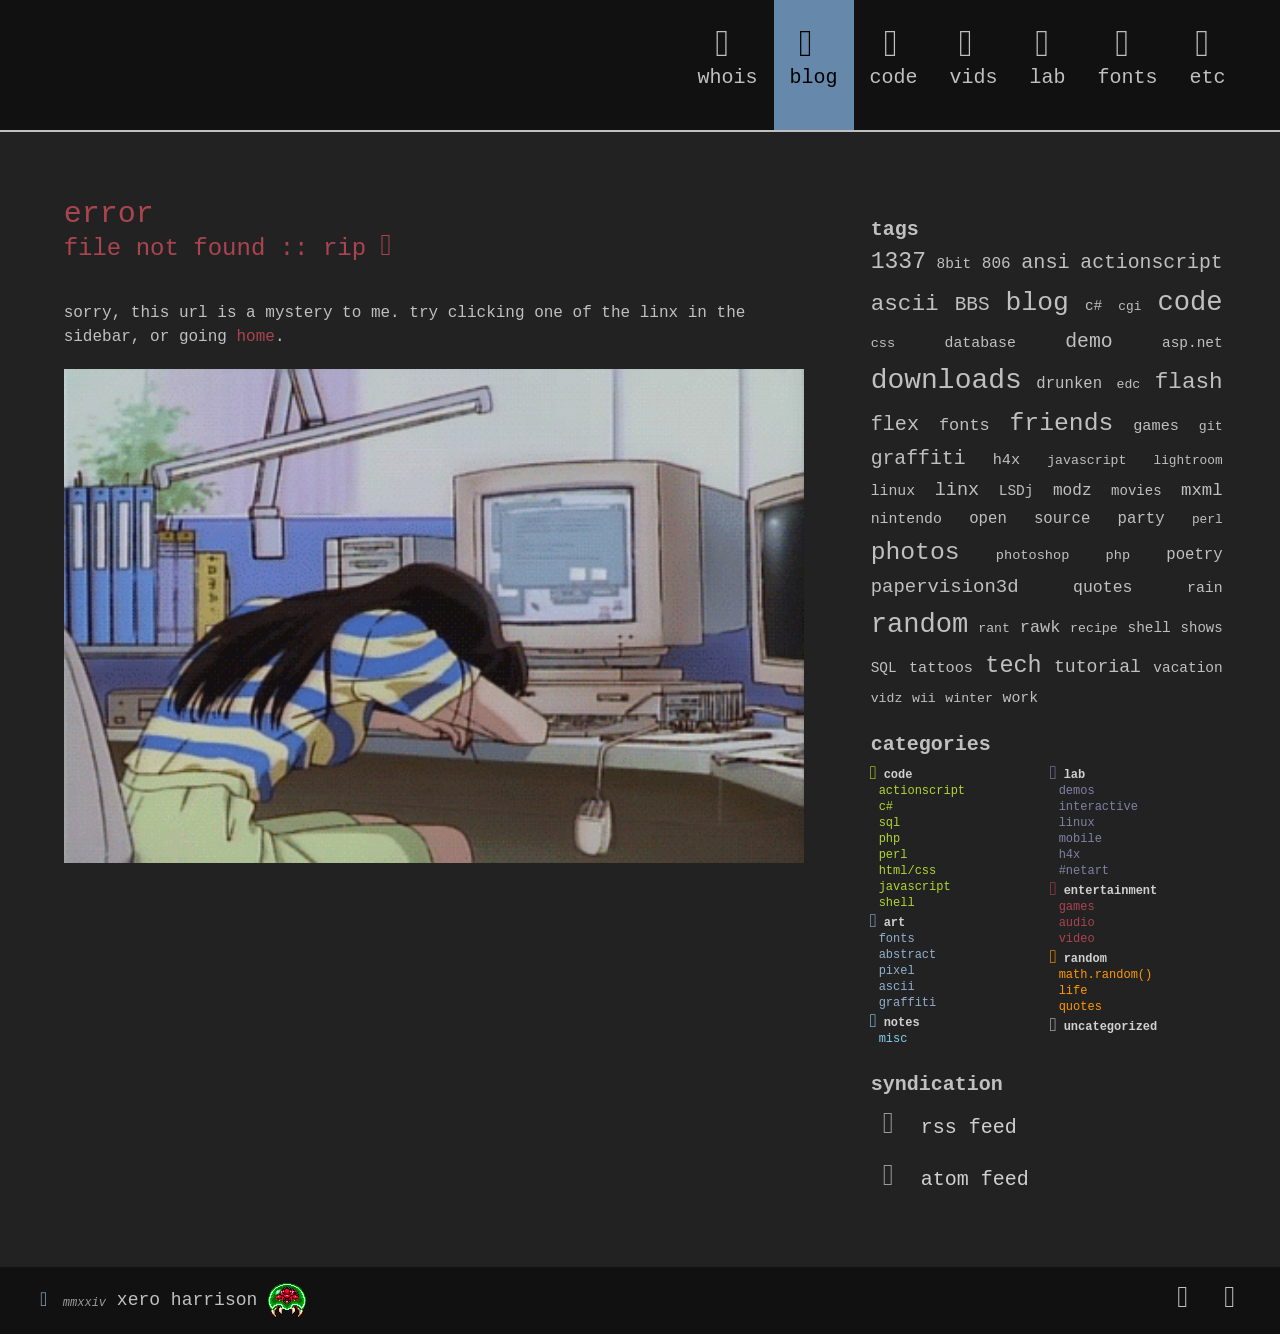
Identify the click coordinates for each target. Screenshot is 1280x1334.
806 (996, 264)
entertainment (1111, 891)
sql (890, 823)
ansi (1045, 262)
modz (1072, 491)
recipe (1094, 628)
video (1077, 939)
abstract (908, 955)
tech (1013, 665)
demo (1088, 342)
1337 (898, 262)
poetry (1194, 555)
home (255, 337)
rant (994, 628)
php (1118, 555)
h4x (1006, 460)
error (109, 214)
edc (1129, 384)
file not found (165, 248)
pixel (897, 971)
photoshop (1033, 555)
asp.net (1192, 343)
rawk (1040, 627)
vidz (887, 698)
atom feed (956, 1179)
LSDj (1016, 491)
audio (1077, 923)
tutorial (1097, 667)
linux (893, 491)
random (920, 624)
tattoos (941, 668)
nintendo (906, 519)
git (1211, 426)
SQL (884, 668)
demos (1077, 791)
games (1156, 426)
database (980, 343)
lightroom (1188, 460)
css (883, 343)
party (1141, 519)
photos (915, 552)
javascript (1086, 460)
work (1021, 698)
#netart (1084, 871)
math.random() (1106, 975)
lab (1075, 775)
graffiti (918, 459)
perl (1207, 519)
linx (957, 490)
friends (1062, 423)
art (895, 923)
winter (969, 698)
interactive (1098, 807)
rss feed (950, 1127)
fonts (964, 425)
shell (1148, 628)
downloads (946, 380)
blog (1037, 303)
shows (1202, 628)
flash (1189, 382)
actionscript (1151, 263)
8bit (954, 264)
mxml (1202, 490)
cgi (1129, 306)
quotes (1102, 587)
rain (1205, 588)
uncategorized (1111, 1027)
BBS (972, 305)
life (1073, 991)
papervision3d (945, 587)
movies (1136, 491)
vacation (1187, 668)
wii (924, 698)
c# (1093, 306)
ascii (905, 304)
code (1189, 302)
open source (1029, 519)
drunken (1069, 384)
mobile (1080, 839)
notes (902, 1023)
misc (893, 1039)
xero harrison (187, 1301)
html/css (908, 871)
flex (895, 424)
